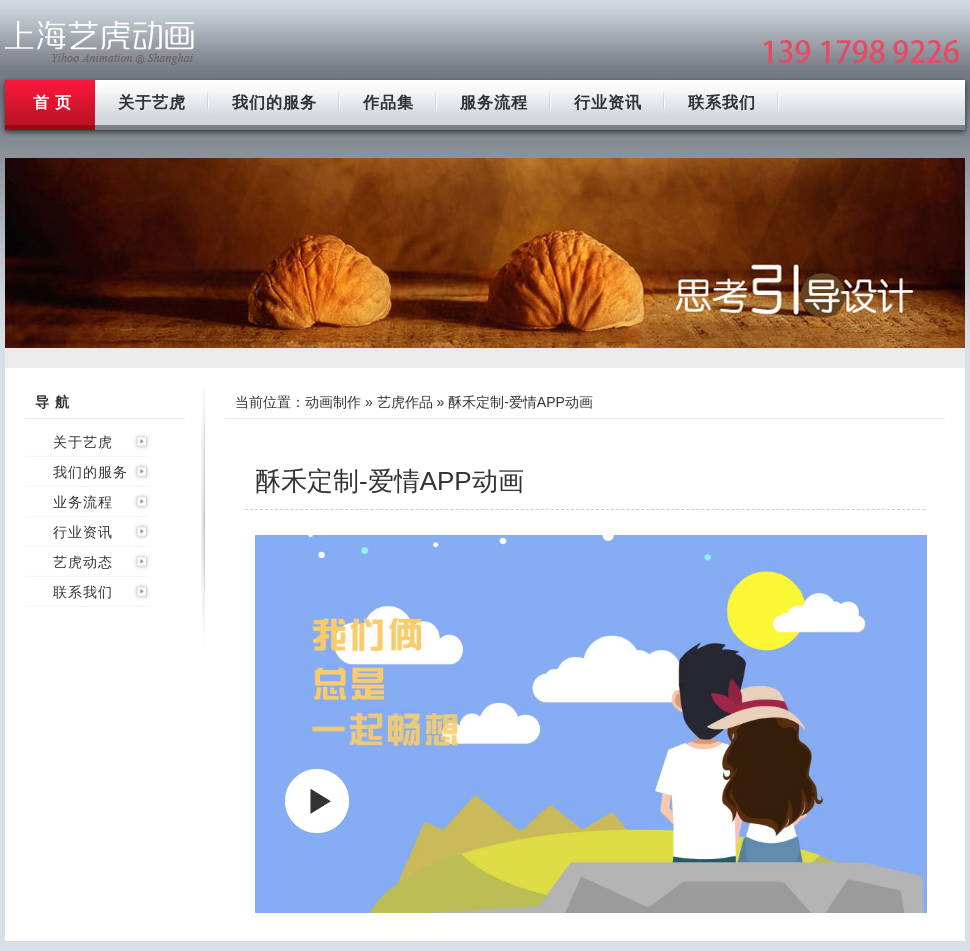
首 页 (52, 102)
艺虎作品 (405, 402)
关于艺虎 (152, 102)
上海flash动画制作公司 (100, 42)
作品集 (388, 102)
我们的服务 (274, 102)
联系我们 (722, 102)
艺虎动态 (83, 562)
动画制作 (333, 402)
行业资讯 (608, 102)
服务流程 (494, 102)
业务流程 (83, 502)
